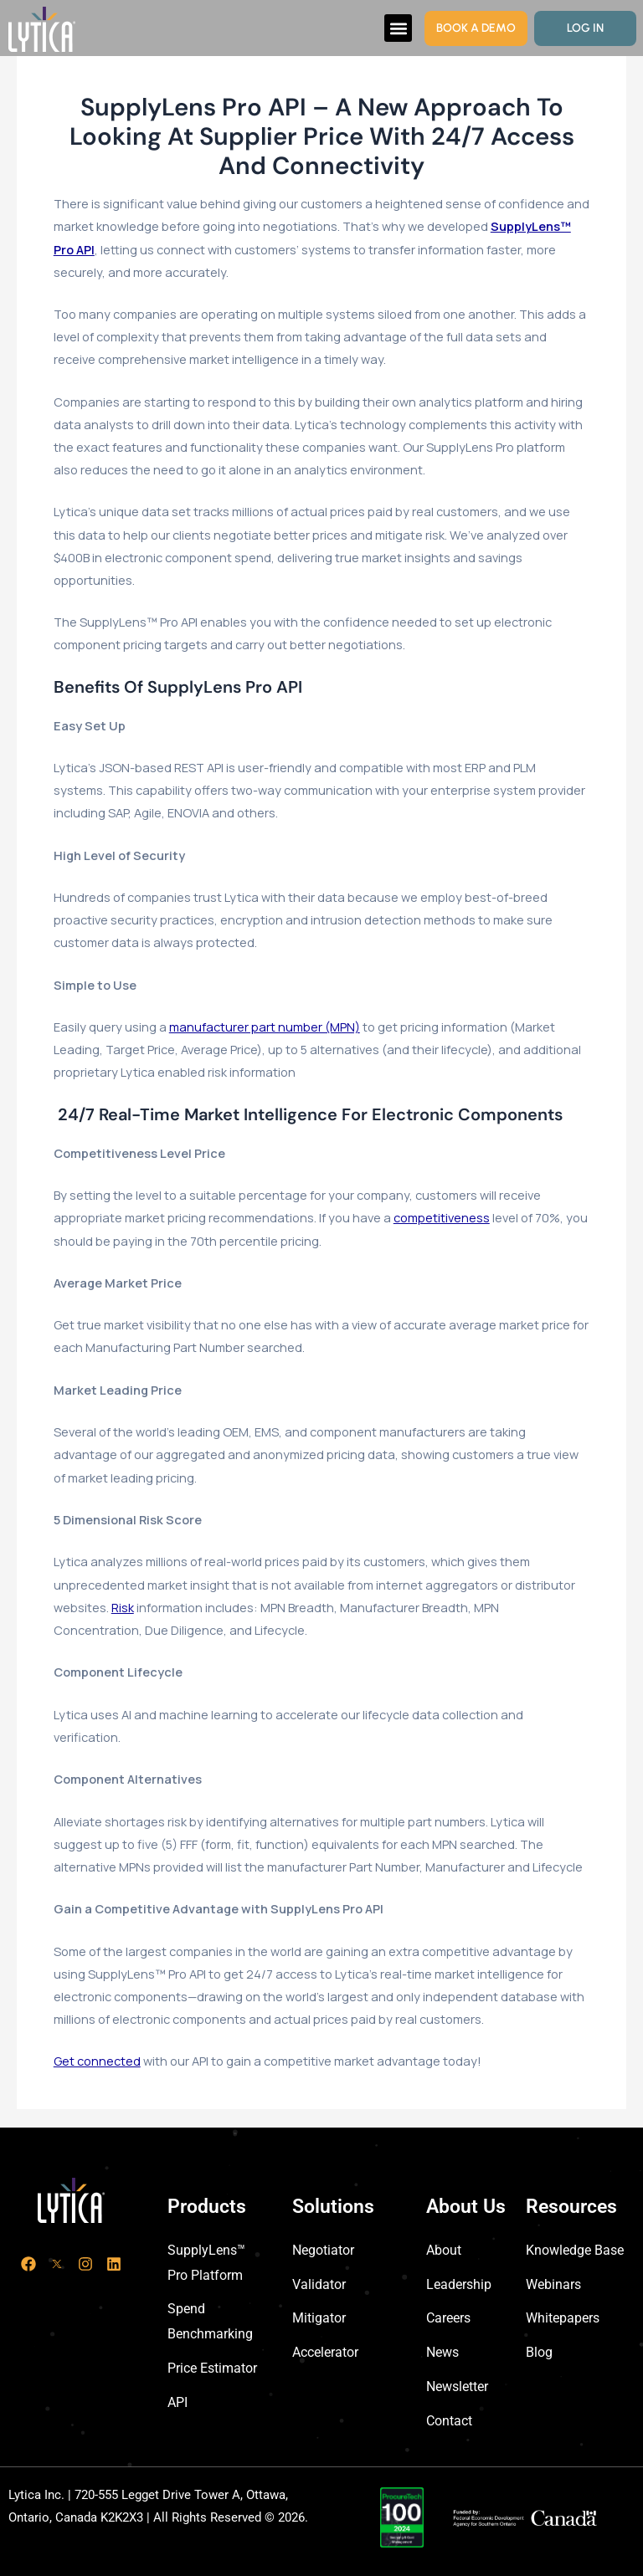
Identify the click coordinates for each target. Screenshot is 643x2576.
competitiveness (442, 1217)
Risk (122, 1607)
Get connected (97, 2060)
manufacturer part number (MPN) (264, 1026)
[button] (398, 28)
